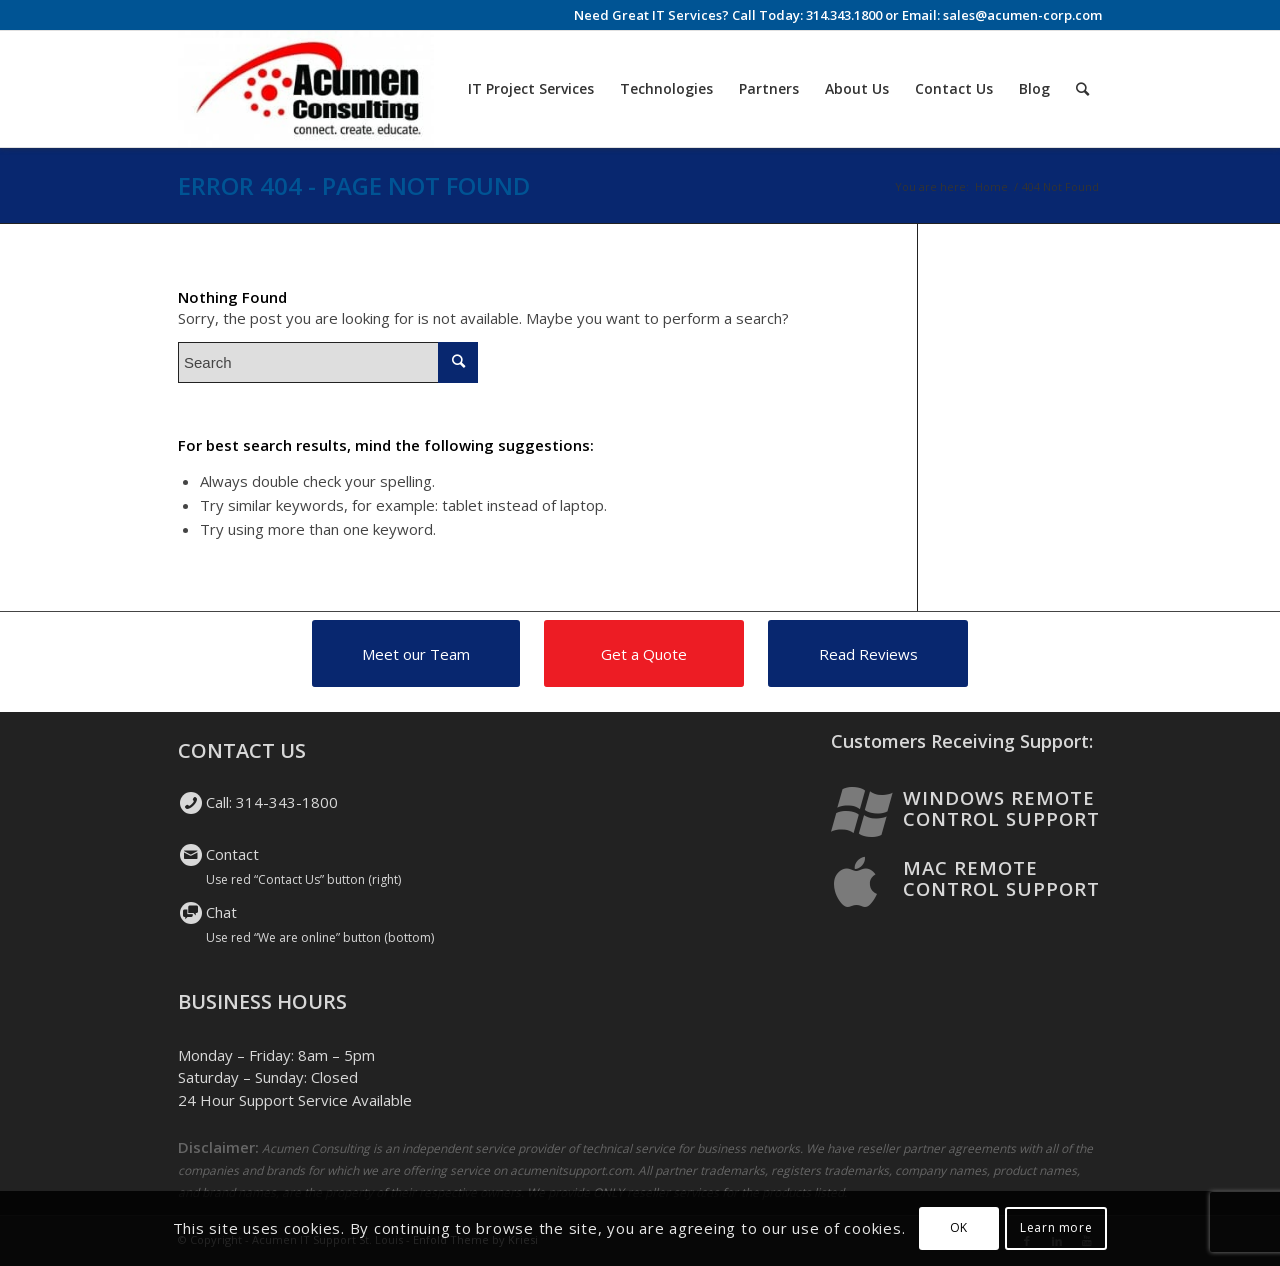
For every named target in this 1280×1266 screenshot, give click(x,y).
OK (959, 1227)
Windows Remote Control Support (1001, 808)
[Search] (1082, 89)
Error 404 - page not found (354, 185)
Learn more (1056, 1227)
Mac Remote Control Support (1001, 878)
